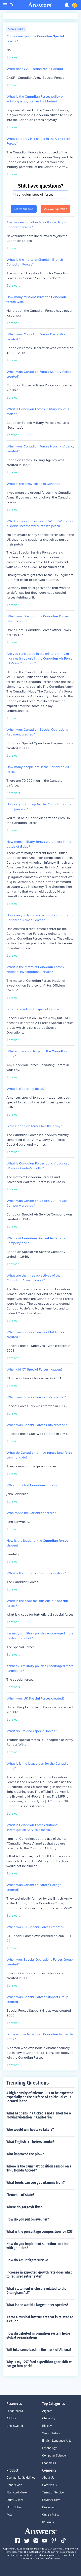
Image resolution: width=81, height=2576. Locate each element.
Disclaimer (48, 2507)
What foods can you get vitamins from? (35, 2182)
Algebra (47, 2411)
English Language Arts (56, 2440)
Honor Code (14, 2485)
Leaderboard (14, 2411)
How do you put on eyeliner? (27, 2219)
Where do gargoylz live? (24, 2207)
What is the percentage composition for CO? (39, 2231)
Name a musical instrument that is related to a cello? (39, 2319)
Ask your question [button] (55, 208)
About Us (48, 2477)
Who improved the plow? (25, 2154)
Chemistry (48, 2418)
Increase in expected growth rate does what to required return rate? (39, 2274)
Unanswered (14, 2426)
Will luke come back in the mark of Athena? (38, 2349)
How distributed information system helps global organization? (38, 2335)
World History (51, 2433)
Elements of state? (20, 2195)
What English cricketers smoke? (30, 2142)
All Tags (11, 2418)
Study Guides (15, 2500)
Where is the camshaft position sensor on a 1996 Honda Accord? (38, 2168)
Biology (47, 2426)
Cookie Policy (50, 2515)
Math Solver (14, 2507)
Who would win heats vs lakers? (30, 2129)
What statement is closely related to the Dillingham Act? (36, 2290)
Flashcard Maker (17, 2492)
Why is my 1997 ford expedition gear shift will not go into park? (40, 2364)
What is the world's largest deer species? (37, 2305)
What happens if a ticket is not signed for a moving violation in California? (38, 2115)
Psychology (49, 2448)
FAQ (9, 2515)
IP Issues (48, 2522)
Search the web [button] (23, 208)
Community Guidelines (20, 2477)
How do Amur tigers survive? (27, 2260)
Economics (49, 2463)
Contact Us (49, 2485)
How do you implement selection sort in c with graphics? (37, 2246)
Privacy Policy (51, 2500)
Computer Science (54, 2455)
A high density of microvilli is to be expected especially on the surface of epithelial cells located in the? (39, 2097)
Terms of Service (53, 2492)
